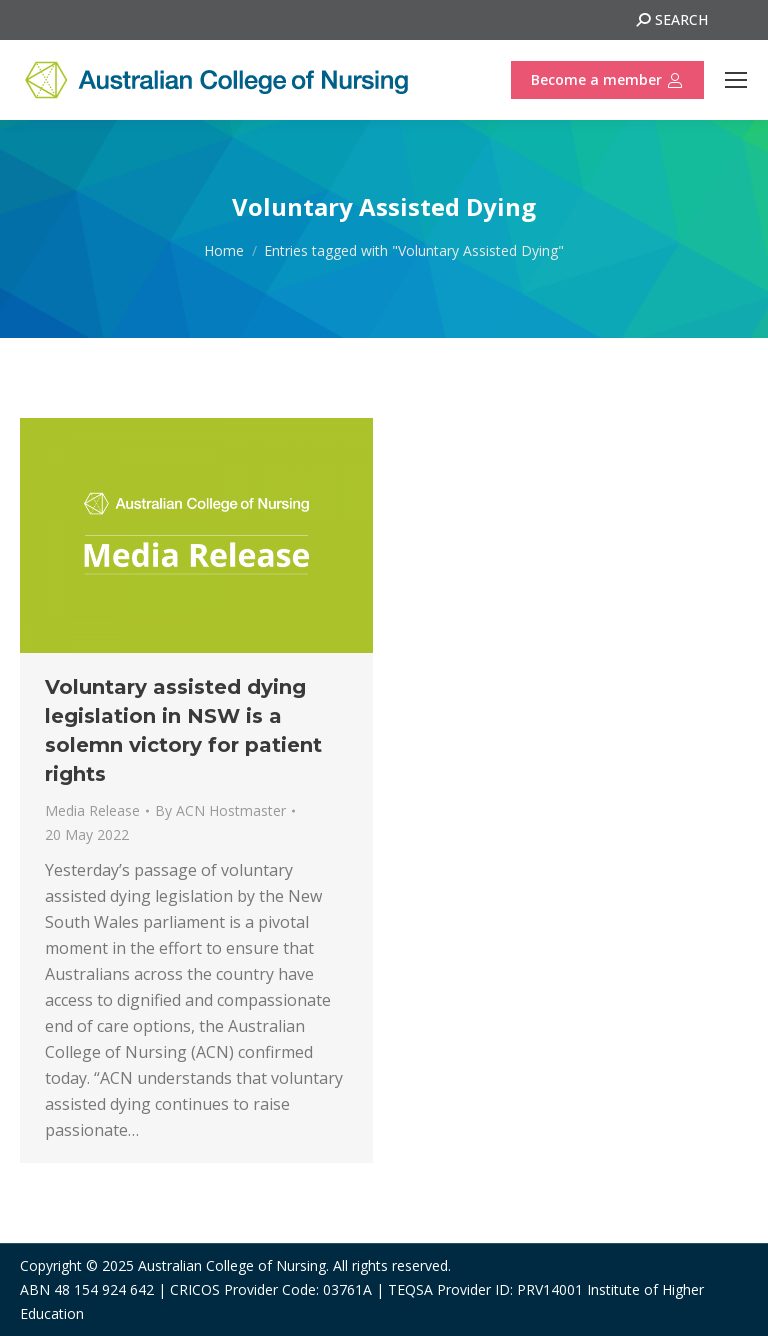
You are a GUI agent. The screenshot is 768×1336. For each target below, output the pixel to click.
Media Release (92, 810)
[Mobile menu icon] (736, 80)
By (220, 810)
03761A (347, 1289)
